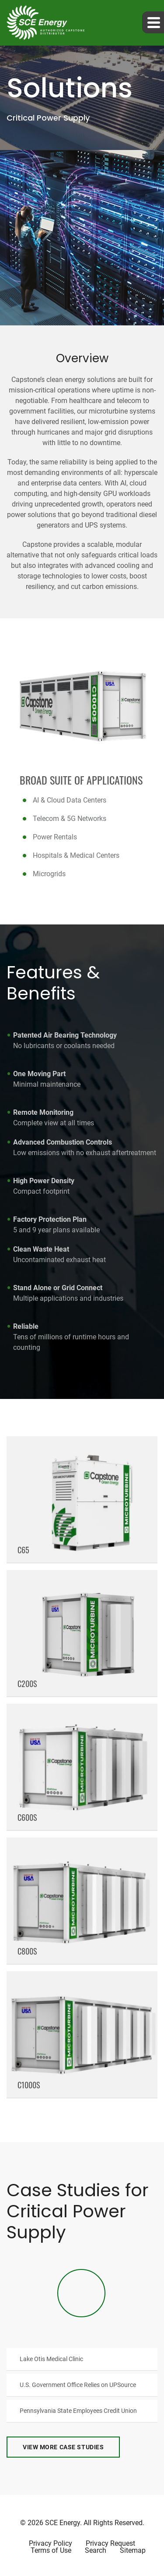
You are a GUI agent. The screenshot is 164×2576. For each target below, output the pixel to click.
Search (95, 2550)
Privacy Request (110, 2543)
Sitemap (133, 2550)
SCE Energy (62, 2523)
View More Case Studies (63, 2447)
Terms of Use (51, 2550)
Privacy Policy (50, 2543)
